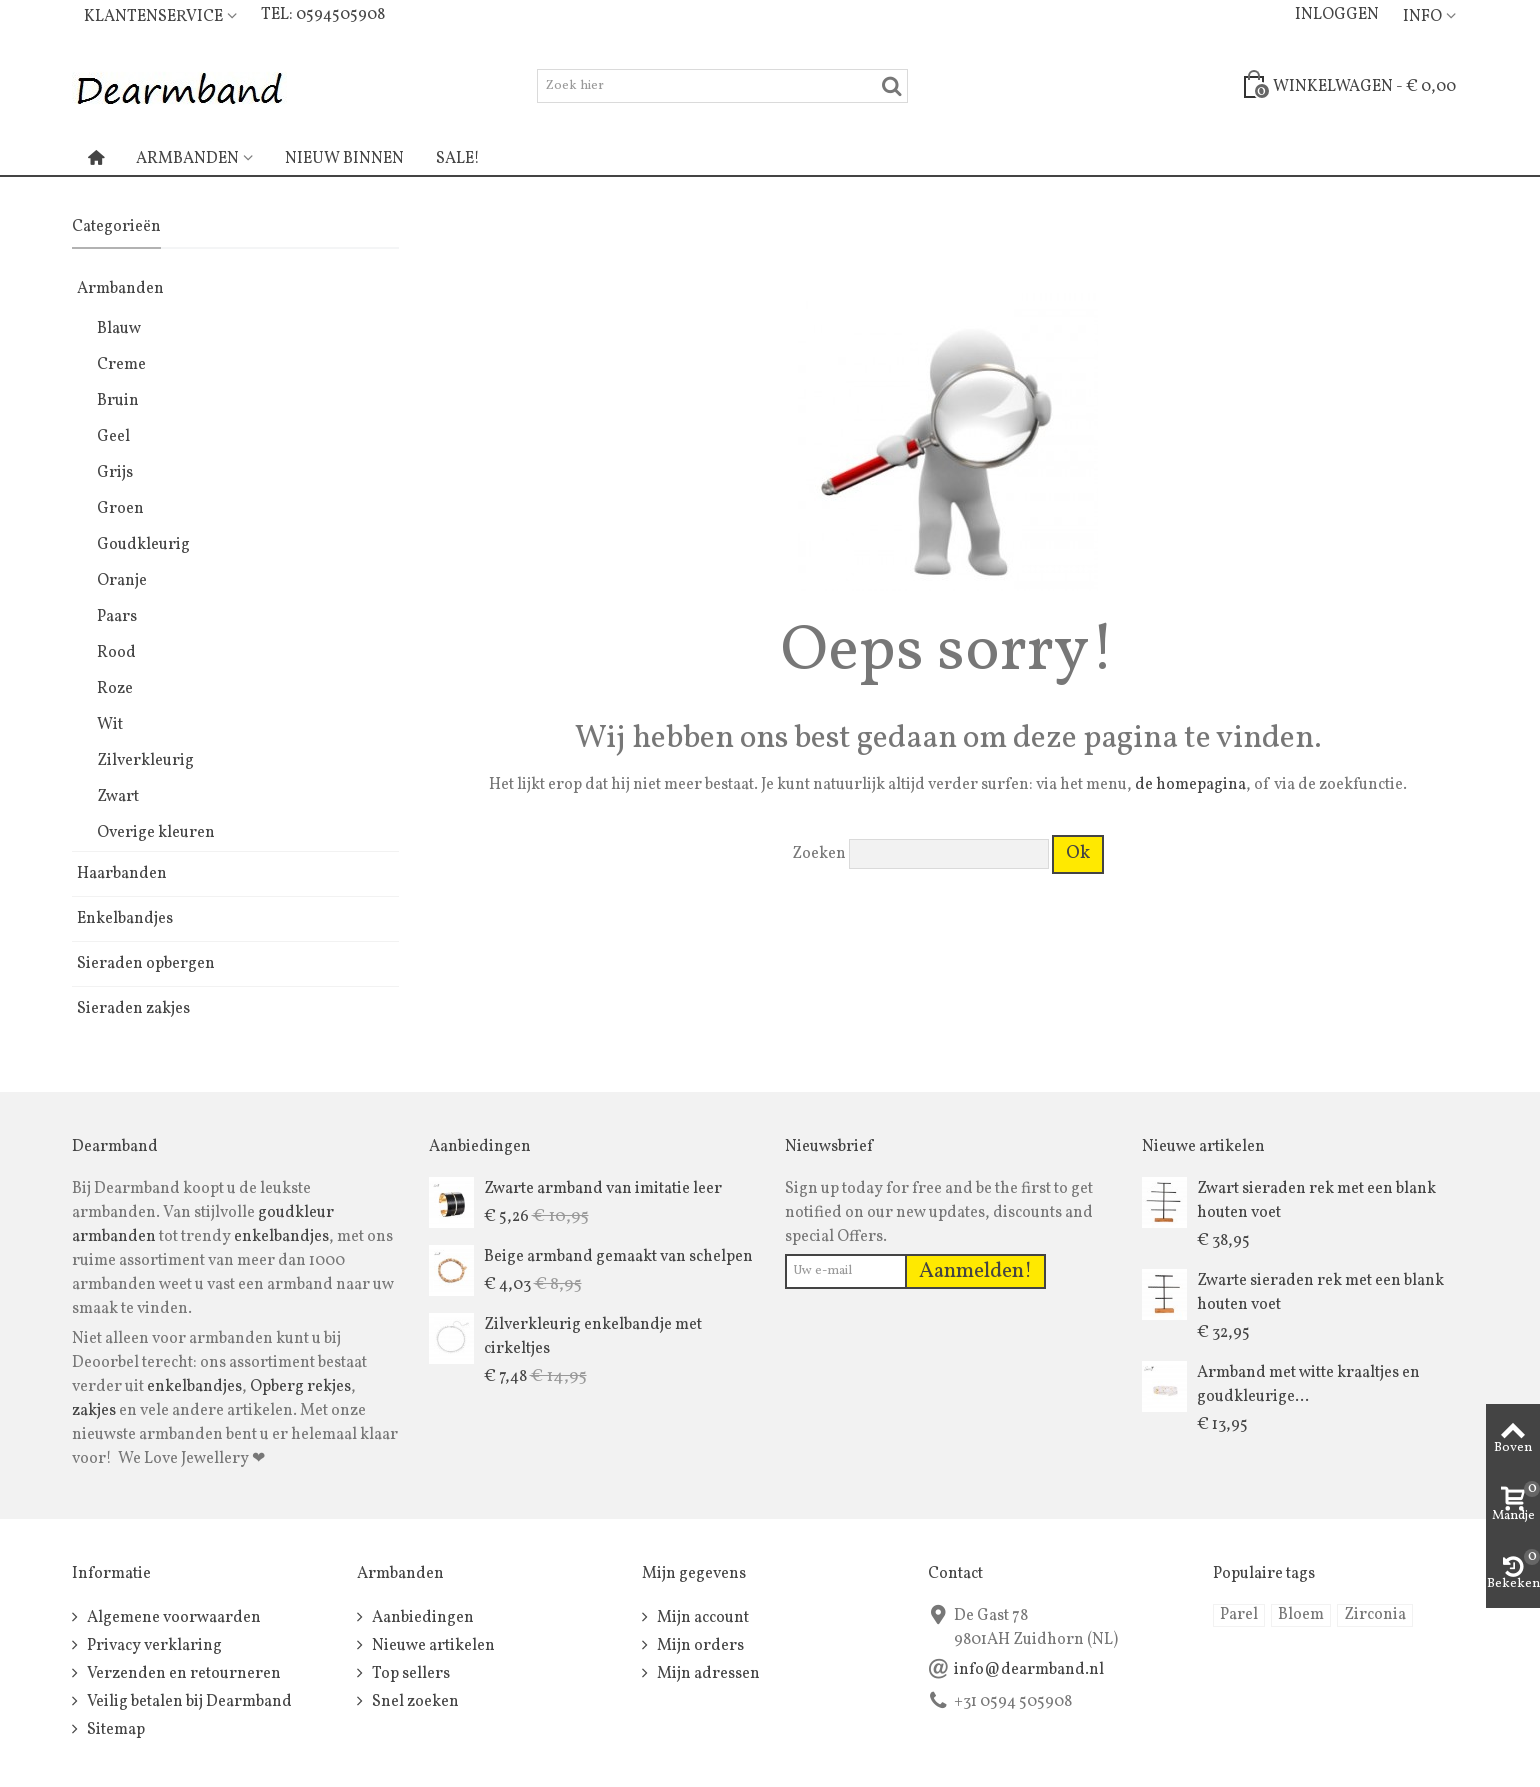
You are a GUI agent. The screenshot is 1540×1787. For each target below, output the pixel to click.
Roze (115, 689)
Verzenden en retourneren (182, 1674)
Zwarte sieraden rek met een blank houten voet (1320, 1293)
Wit (110, 725)
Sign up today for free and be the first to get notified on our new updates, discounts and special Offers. (939, 1213)
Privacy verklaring (153, 1646)
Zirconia (1375, 1615)
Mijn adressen (707, 1674)
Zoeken (819, 854)
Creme (121, 365)
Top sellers (409, 1674)
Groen (120, 509)
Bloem (1301, 1615)
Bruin (118, 401)
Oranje (122, 581)
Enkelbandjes (125, 919)
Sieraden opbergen (146, 964)
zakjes (94, 1411)
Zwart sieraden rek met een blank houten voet (1316, 1201)
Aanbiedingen (421, 1618)
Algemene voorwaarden (172, 1618)
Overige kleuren (156, 833)
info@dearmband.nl (1029, 1670)
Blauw (119, 329)
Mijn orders (699, 1646)
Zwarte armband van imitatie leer (603, 1189)
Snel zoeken (414, 1702)
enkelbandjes (281, 1237)
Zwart (118, 797)
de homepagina (1190, 785)
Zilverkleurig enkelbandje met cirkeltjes (593, 1337)
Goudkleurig (143, 545)
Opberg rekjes (300, 1387)
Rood (116, 653)
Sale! (458, 159)
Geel (113, 437)
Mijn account (701, 1618)
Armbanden (187, 159)
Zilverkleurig (145, 761)
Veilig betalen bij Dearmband (188, 1702)
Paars (117, 617)
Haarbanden (122, 874)
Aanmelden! (975, 1271)
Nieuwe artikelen (432, 1646)
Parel (1239, 1615)
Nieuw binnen (344, 159)
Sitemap (114, 1730)
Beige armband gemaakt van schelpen (618, 1257)
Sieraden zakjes (133, 1009)
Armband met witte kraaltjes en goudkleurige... (1308, 1385)
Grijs (115, 473)
